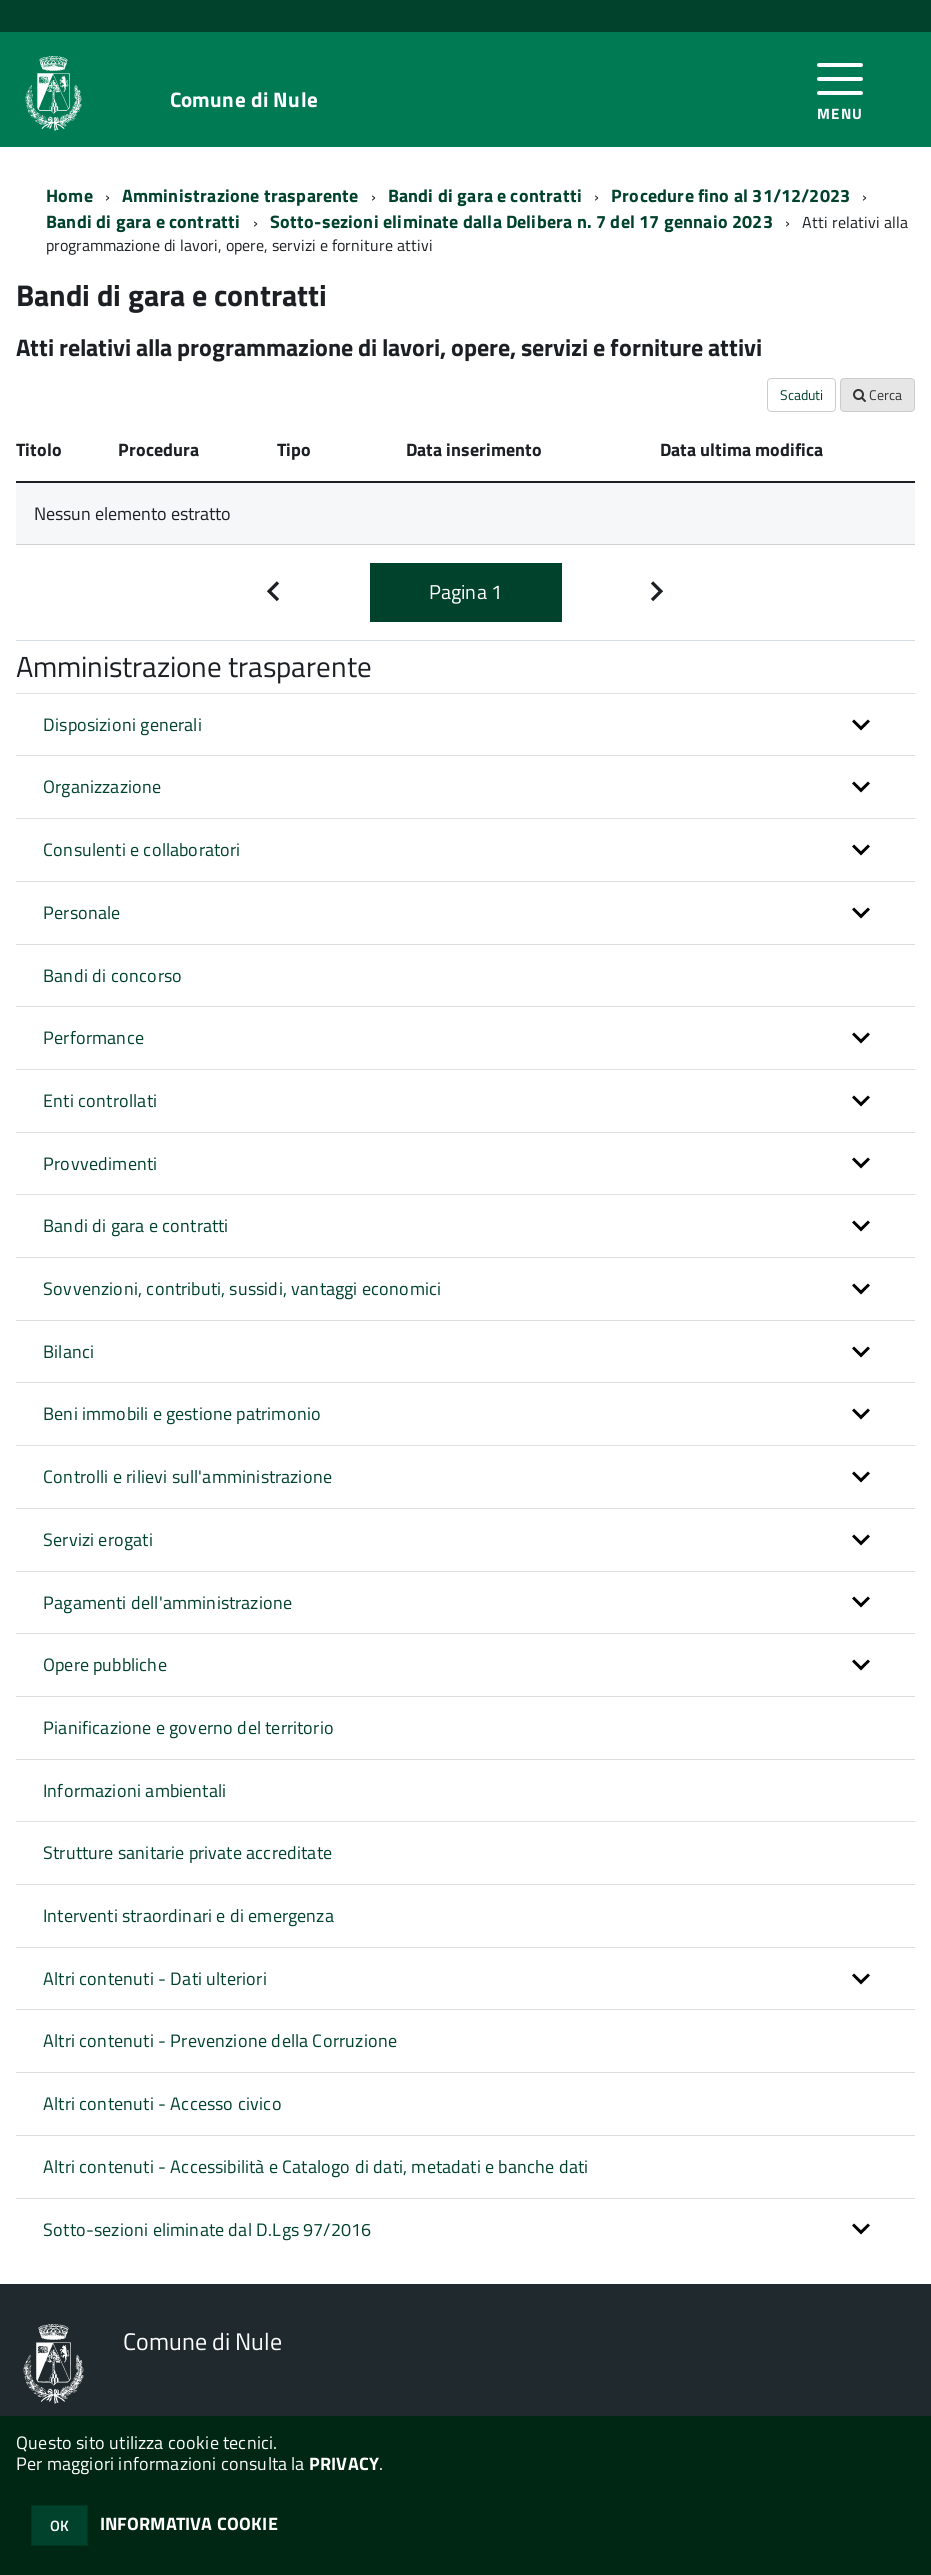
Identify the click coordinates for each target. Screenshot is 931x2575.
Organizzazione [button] (102, 786)
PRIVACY (344, 2463)
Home (69, 195)
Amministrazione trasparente (240, 195)
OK (59, 2525)
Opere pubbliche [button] (105, 1664)
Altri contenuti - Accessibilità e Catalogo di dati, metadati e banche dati (315, 2166)
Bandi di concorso (112, 975)
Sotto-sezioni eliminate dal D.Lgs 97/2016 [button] (207, 2229)
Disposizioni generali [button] (122, 724)
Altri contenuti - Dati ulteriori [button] (155, 1978)
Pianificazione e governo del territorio (188, 1727)
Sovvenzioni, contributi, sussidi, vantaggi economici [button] (242, 1288)
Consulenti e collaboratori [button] (142, 849)
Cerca (877, 394)
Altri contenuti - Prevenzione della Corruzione (220, 2040)
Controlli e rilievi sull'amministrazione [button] (187, 1476)
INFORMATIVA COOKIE (189, 2523)
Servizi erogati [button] (98, 1539)
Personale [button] (82, 912)
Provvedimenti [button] (100, 1163)
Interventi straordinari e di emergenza (188, 1915)
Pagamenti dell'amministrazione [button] (167, 1602)
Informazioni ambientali (134, 1790)
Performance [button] (93, 1037)
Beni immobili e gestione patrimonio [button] (182, 1413)
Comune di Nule (244, 99)
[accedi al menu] (840, 89)
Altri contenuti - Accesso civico (162, 2103)
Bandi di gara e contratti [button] (136, 1225)
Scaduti (801, 394)
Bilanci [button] (68, 1351)
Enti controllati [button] (100, 1100)
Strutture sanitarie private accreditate (187, 1852)
